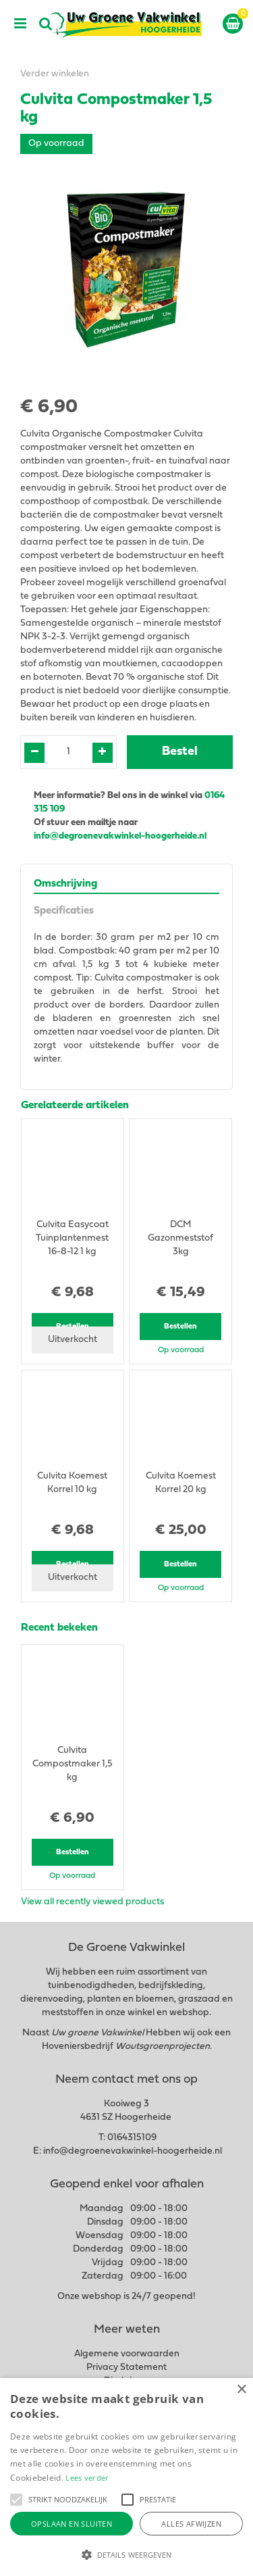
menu (20, 24)
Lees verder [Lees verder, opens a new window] (87, 2478)
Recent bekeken (59, 1628)
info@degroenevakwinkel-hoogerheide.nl (121, 836)
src (46, 24)
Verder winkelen (54, 74)
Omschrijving (65, 884)
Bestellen (180, 1326)
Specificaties (64, 911)
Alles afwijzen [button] (191, 2524)
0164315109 (132, 2137)
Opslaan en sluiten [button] (71, 2524)
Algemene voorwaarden (126, 2354)
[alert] (126, 2477)
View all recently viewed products (92, 1902)
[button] (16, 2499)
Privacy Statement (126, 2367)
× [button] (241, 2390)
